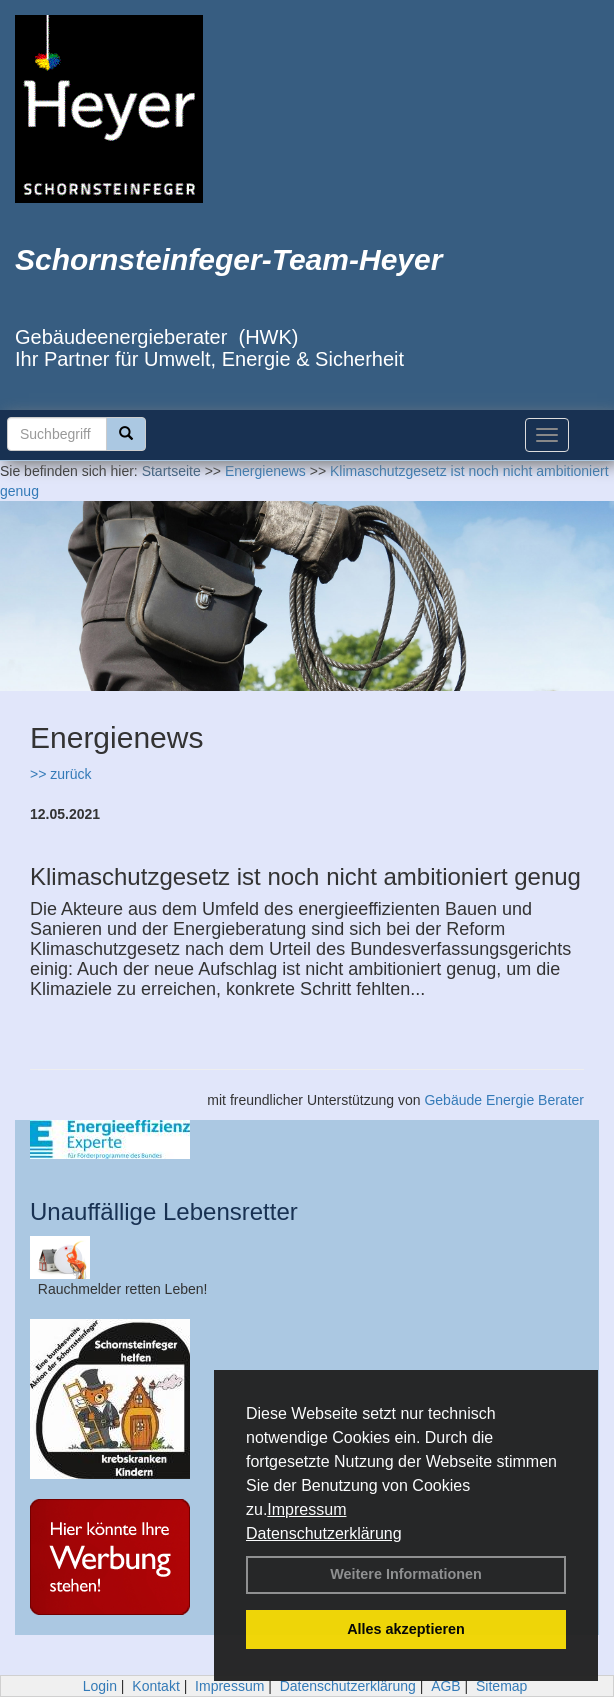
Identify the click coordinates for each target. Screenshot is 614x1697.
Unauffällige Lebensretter (164, 1211)
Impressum (306, 1509)
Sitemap (501, 1686)
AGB (446, 1686)
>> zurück (60, 774)
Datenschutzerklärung (324, 1533)
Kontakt (155, 1686)
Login (100, 1686)
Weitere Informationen (406, 1574)
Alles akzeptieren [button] (406, 1629)
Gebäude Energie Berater (504, 1100)
